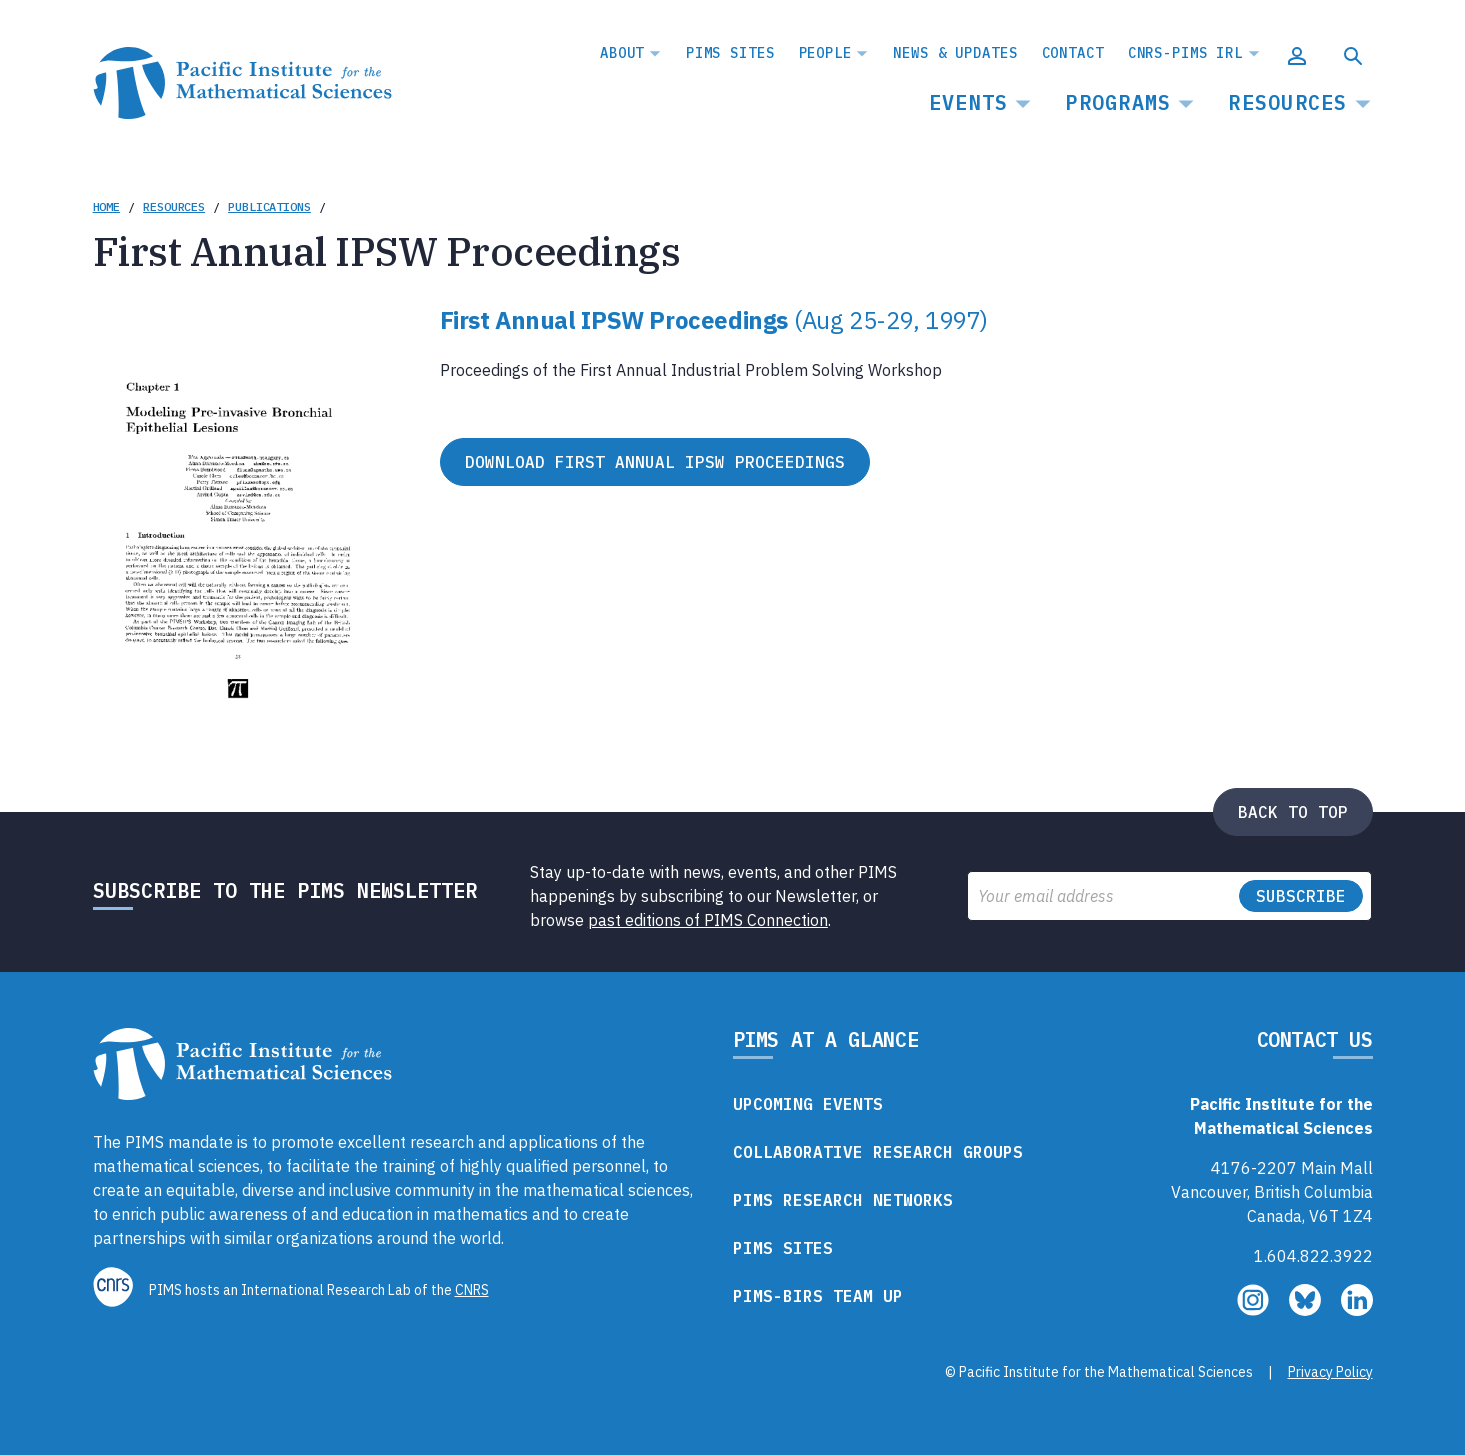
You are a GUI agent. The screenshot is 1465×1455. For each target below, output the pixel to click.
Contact (1073, 53)
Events (969, 102)
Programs (1118, 102)
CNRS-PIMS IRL (1185, 53)
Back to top (1293, 812)
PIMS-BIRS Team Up (818, 1296)
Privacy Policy (1330, 1372)
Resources (1287, 102)
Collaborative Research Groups (878, 1152)
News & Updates (955, 53)
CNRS (472, 1290)
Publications (269, 206)
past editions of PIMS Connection (708, 920)
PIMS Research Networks (843, 1200)
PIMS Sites (730, 53)
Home (107, 206)
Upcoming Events (808, 1104)
